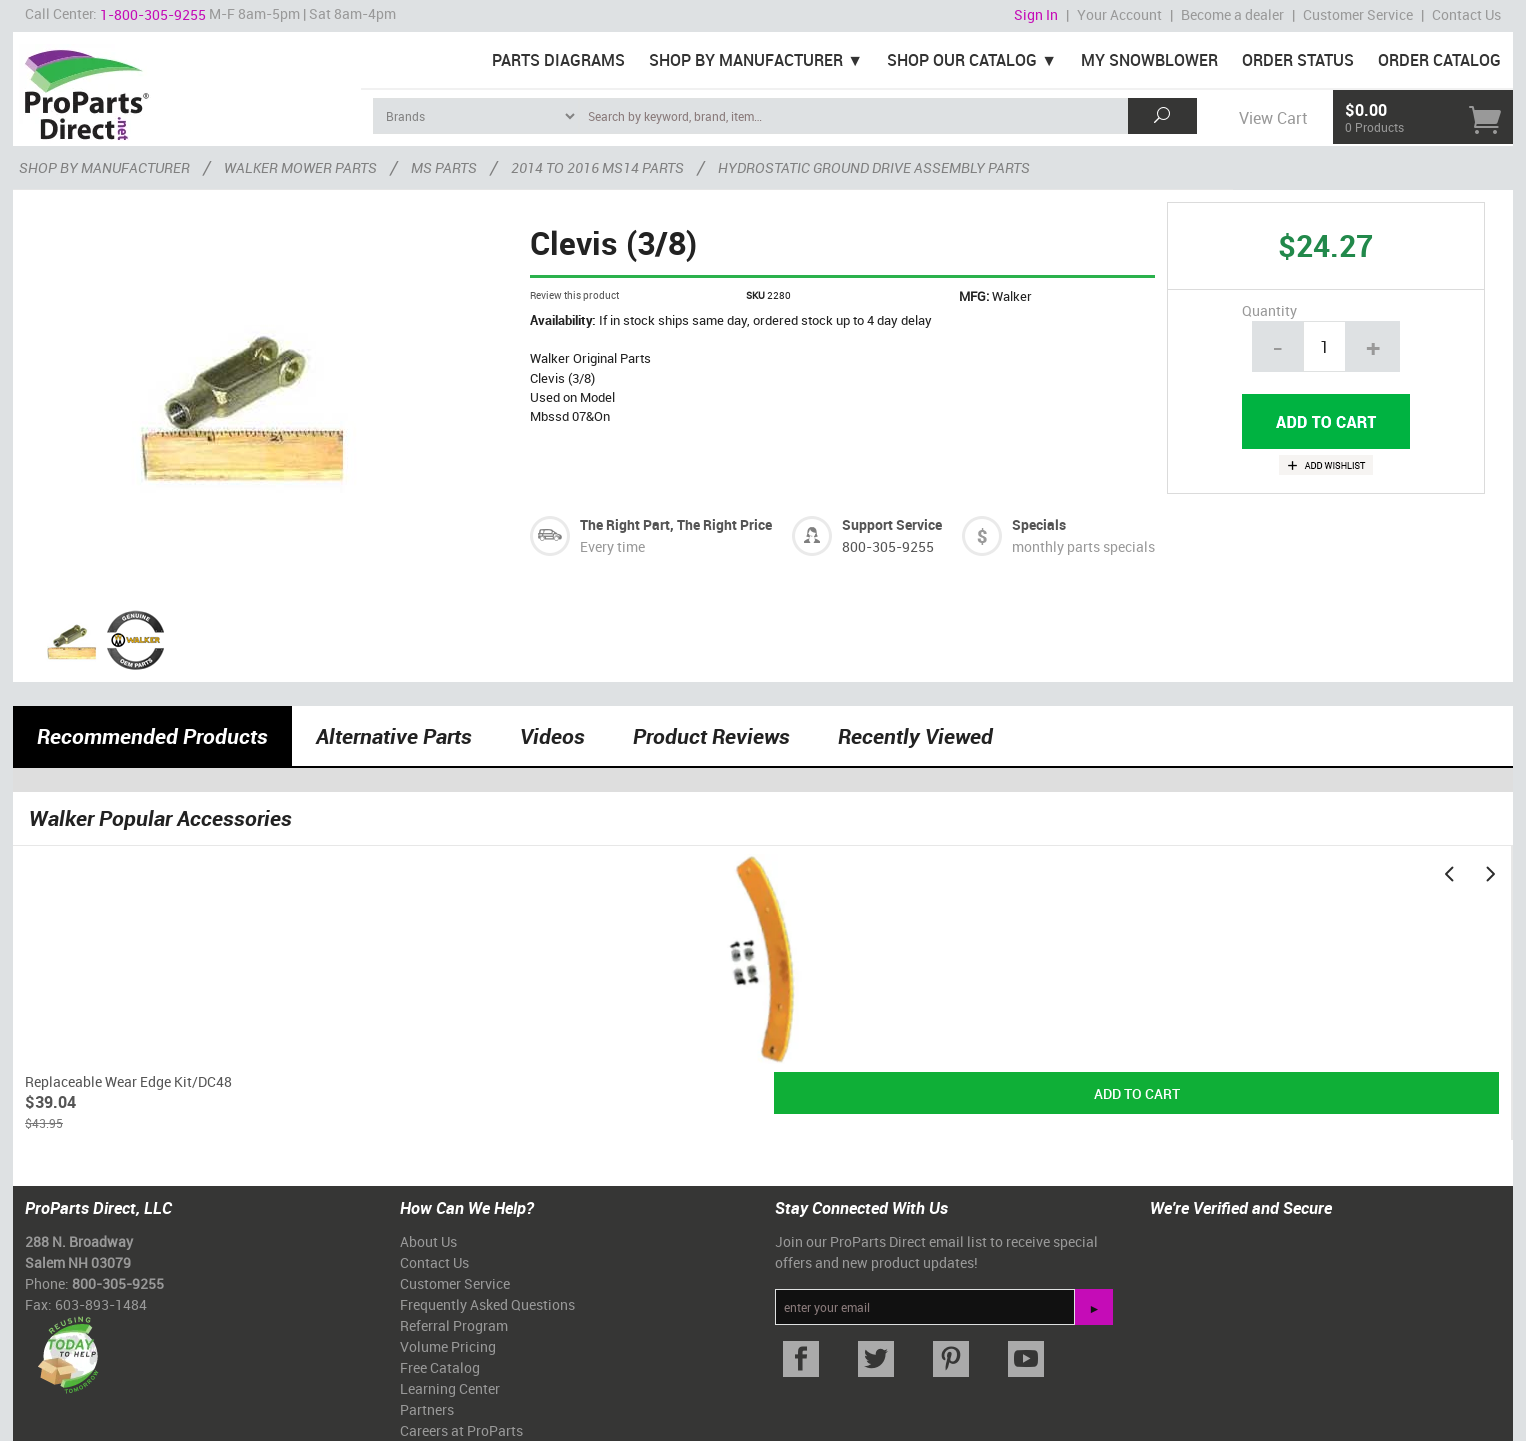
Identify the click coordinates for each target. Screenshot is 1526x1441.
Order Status (1298, 60)
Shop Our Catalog (962, 60)
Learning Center (450, 1388)
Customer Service (1358, 14)
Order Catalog (1439, 60)
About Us (428, 1241)
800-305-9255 (888, 546)
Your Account (1119, 14)
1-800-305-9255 (153, 14)
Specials (1039, 524)
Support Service (892, 524)
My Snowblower (1149, 60)
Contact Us (1466, 14)
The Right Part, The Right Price (676, 524)
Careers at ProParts (461, 1430)
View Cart (1273, 118)
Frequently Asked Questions (487, 1304)
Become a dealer (1232, 14)
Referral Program (454, 1325)
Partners (427, 1409)
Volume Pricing (448, 1346)
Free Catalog (440, 1367)
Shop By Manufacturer (746, 60)
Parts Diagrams (558, 60)
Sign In (1036, 14)
